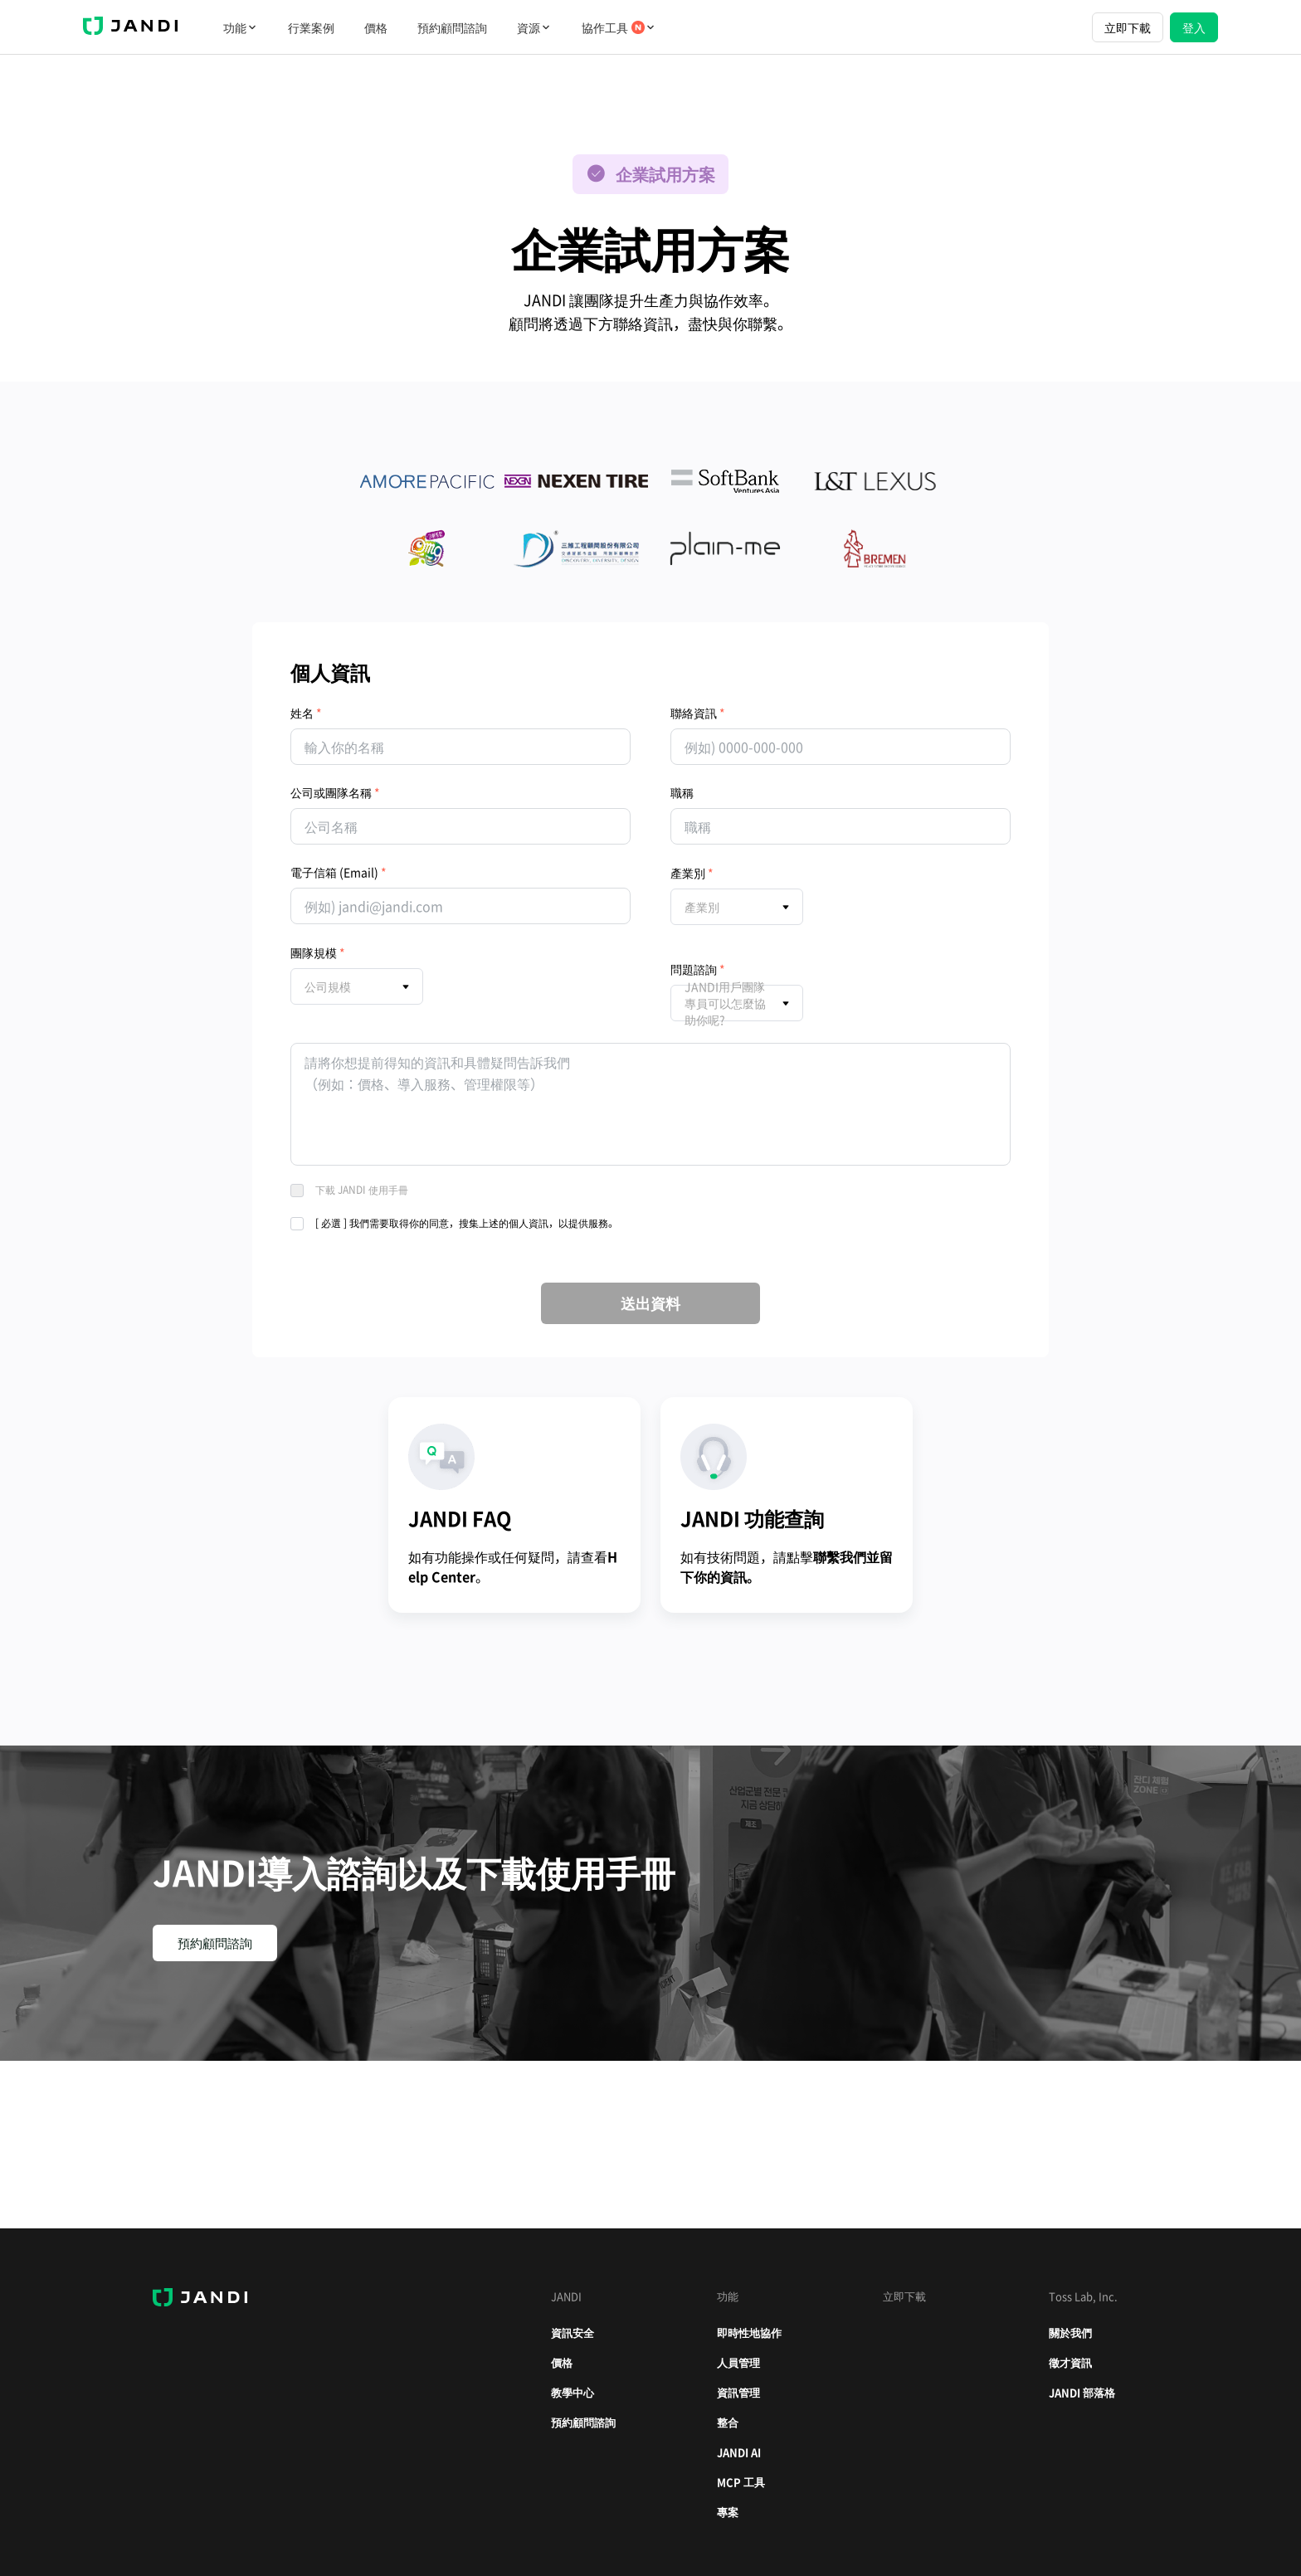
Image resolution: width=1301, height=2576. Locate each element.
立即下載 (1127, 27)
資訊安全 (572, 2332)
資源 (534, 27)
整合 (727, 2422)
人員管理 (738, 2362)
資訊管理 (738, 2392)
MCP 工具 (741, 2482)
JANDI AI (739, 2452)
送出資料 (650, 1303)
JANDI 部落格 (1082, 2392)
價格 (375, 27)
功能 (240, 27)
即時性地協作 (749, 2332)
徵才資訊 (1070, 2362)
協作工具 (619, 27)
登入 (1194, 27)
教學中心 (572, 2392)
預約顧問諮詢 (452, 27)
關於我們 (1070, 2332)
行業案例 (311, 27)
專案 (727, 2512)
